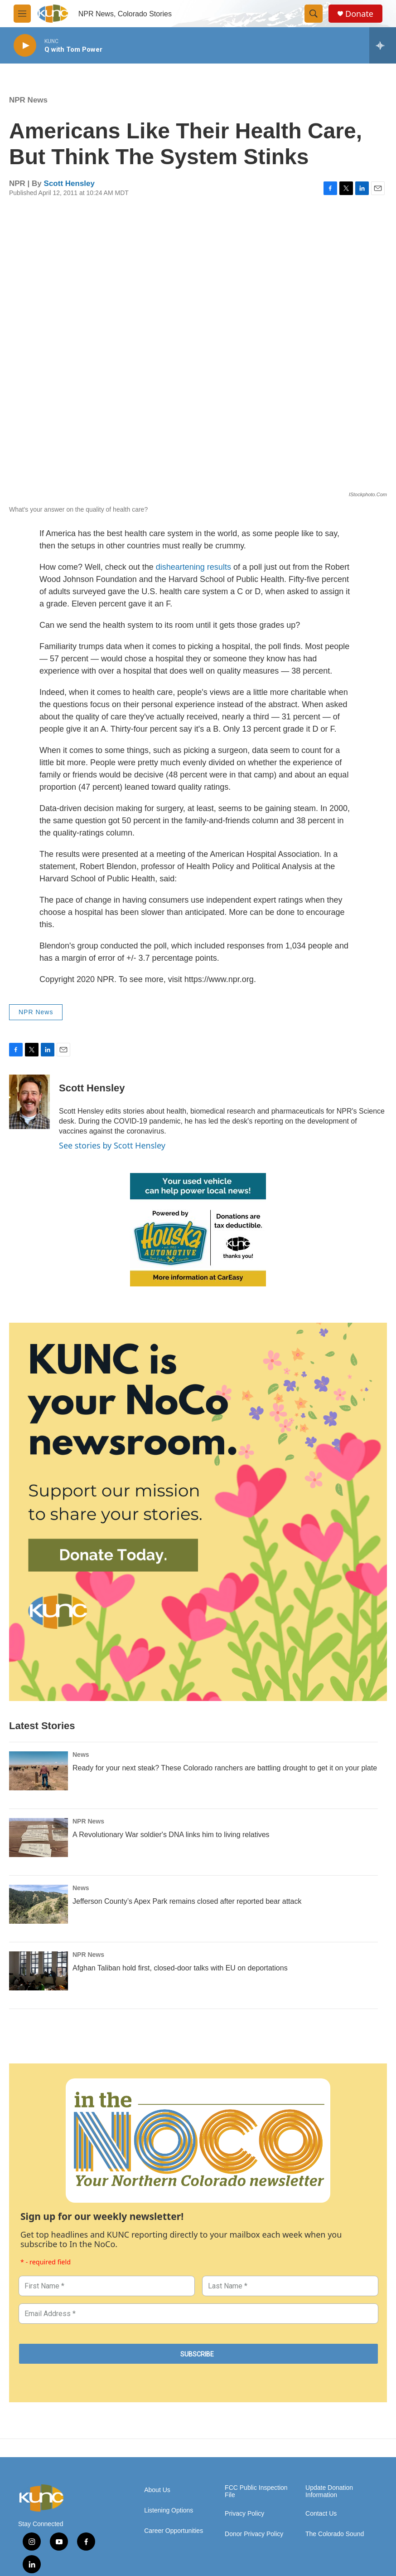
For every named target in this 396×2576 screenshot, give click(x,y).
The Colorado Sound (334, 2534)
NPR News (28, 100)
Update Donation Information (329, 2491)
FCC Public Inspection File (256, 2491)
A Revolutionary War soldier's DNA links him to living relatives (171, 1834)
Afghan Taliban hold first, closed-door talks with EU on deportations (180, 1968)
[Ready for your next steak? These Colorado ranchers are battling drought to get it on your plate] (38, 1770)
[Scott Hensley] (29, 1102)
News (80, 1754)
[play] (25, 45)
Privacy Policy (244, 2513)
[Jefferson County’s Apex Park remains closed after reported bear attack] (38, 1904)
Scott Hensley (69, 183)
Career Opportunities (173, 2530)
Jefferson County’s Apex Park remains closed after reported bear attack (186, 1901)
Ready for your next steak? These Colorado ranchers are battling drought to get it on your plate (224, 1768)
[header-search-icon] (313, 14)
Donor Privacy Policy (254, 2534)
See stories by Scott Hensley (112, 1145)
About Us (157, 2490)
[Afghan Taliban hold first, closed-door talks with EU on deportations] (38, 1970)
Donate (359, 14)
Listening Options (168, 2510)
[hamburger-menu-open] (22, 14)
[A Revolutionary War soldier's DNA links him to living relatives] (38, 1837)
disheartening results (193, 567)
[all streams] (382, 45)
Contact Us (321, 2513)
